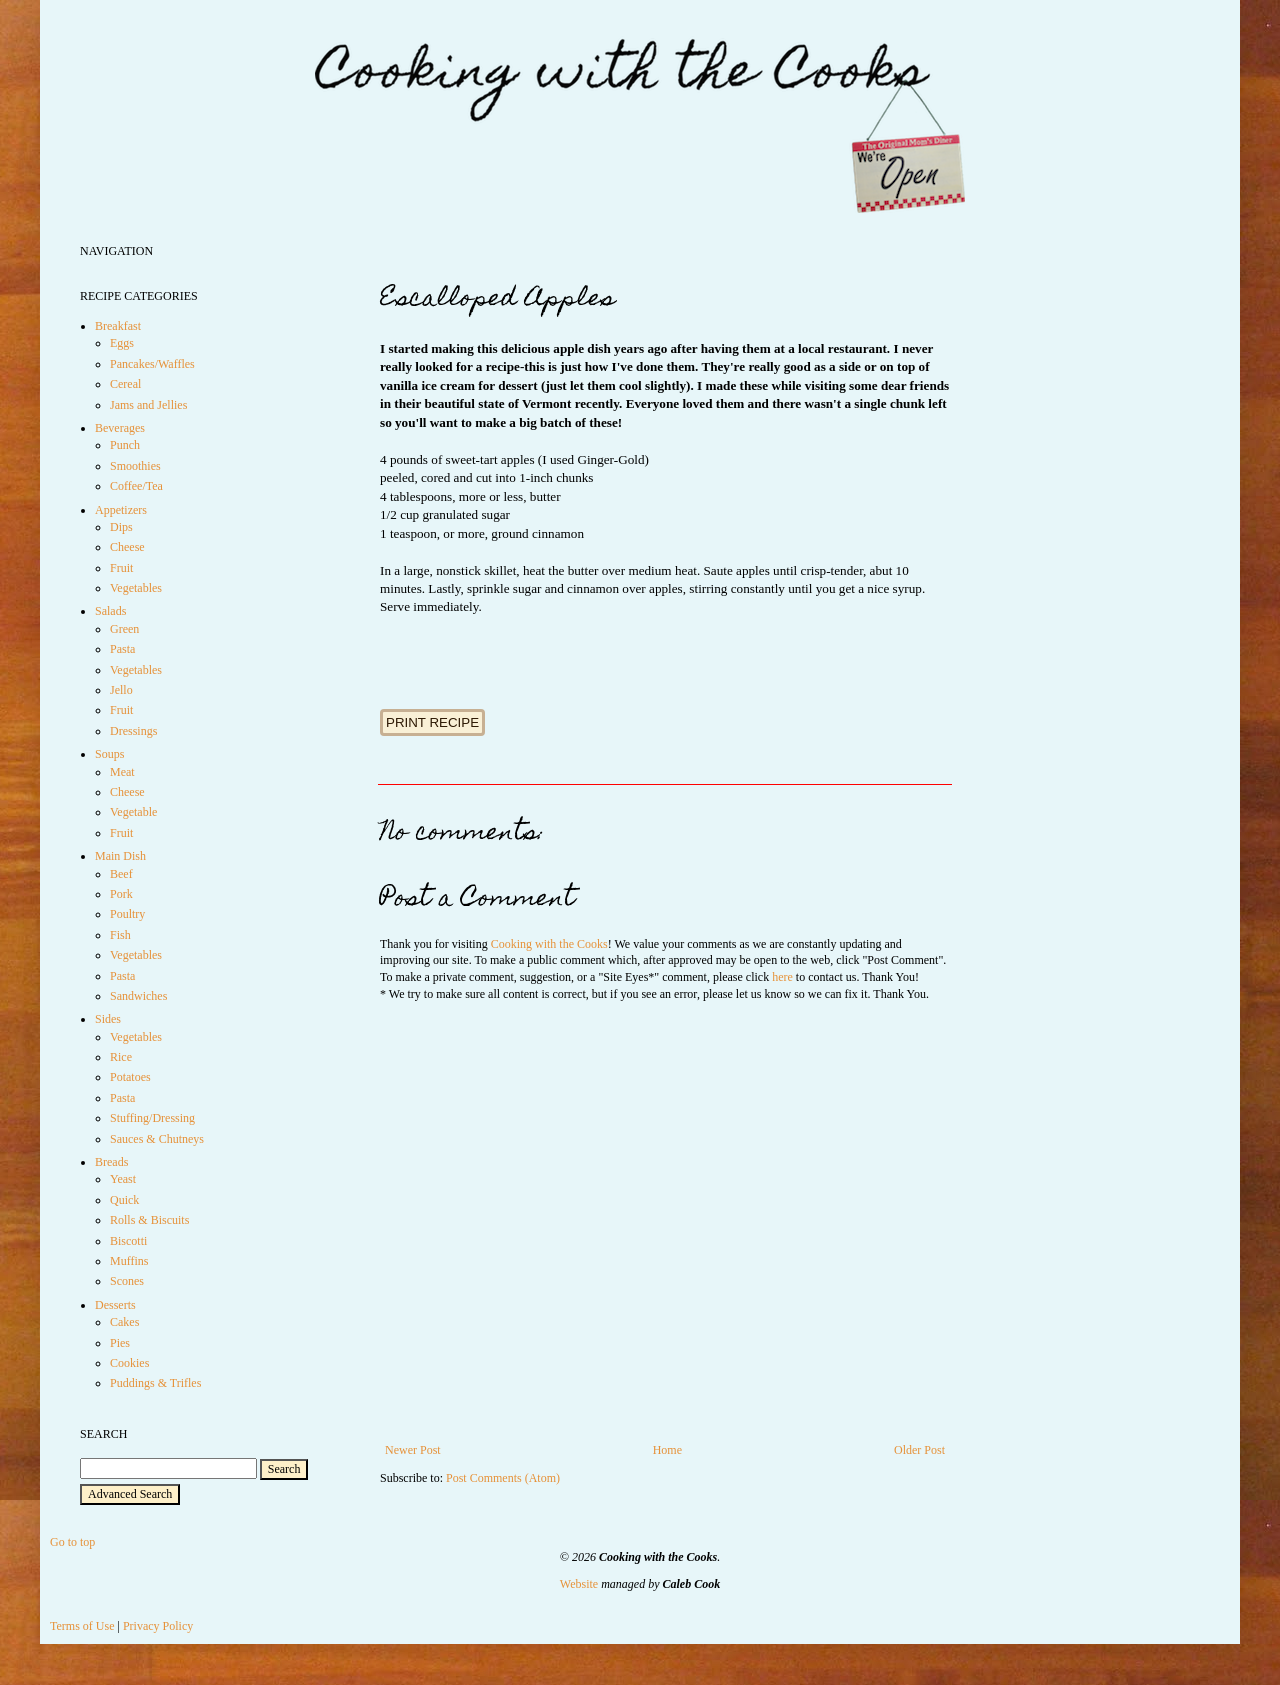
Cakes (124, 1322)
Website (579, 1584)
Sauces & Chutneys (157, 1139)
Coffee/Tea (136, 486)
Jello (121, 690)
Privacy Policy (158, 1626)
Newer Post (413, 1450)
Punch (125, 445)
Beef (121, 874)
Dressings (133, 731)
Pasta (122, 649)
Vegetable (133, 812)
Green (124, 629)
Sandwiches (138, 996)
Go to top (72, 1542)
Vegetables (136, 588)
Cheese (127, 547)
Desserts (115, 1305)
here (782, 977)
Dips (121, 527)
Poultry (127, 914)
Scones (127, 1281)
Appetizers (121, 510)
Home (667, 1450)
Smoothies (135, 466)
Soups (109, 754)
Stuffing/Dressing (152, 1118)
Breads (111, 1162)
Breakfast (118, 326)
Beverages (120, 428)
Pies (120, 1343)
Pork (121, 894)
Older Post (919, 1450)
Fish (120, 935)
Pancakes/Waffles (152, 364)
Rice (121, 1057)
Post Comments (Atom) (503, 1478)
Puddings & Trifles (155, 1383)
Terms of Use (82, 1626)
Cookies (129, 1363)
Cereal (125, 384)
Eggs (122, 343)
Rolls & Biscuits (149, 1220)
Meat (122, 772)
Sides (108, 1019)
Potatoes (130, 1077)
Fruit (121, 568)
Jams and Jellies (148, 405)
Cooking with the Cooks (549, 944)
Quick (124, 1200)
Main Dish (120, 856)
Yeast (123, 1179)
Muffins (129, 1261)
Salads (110, 611)
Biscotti (128, 1241)
